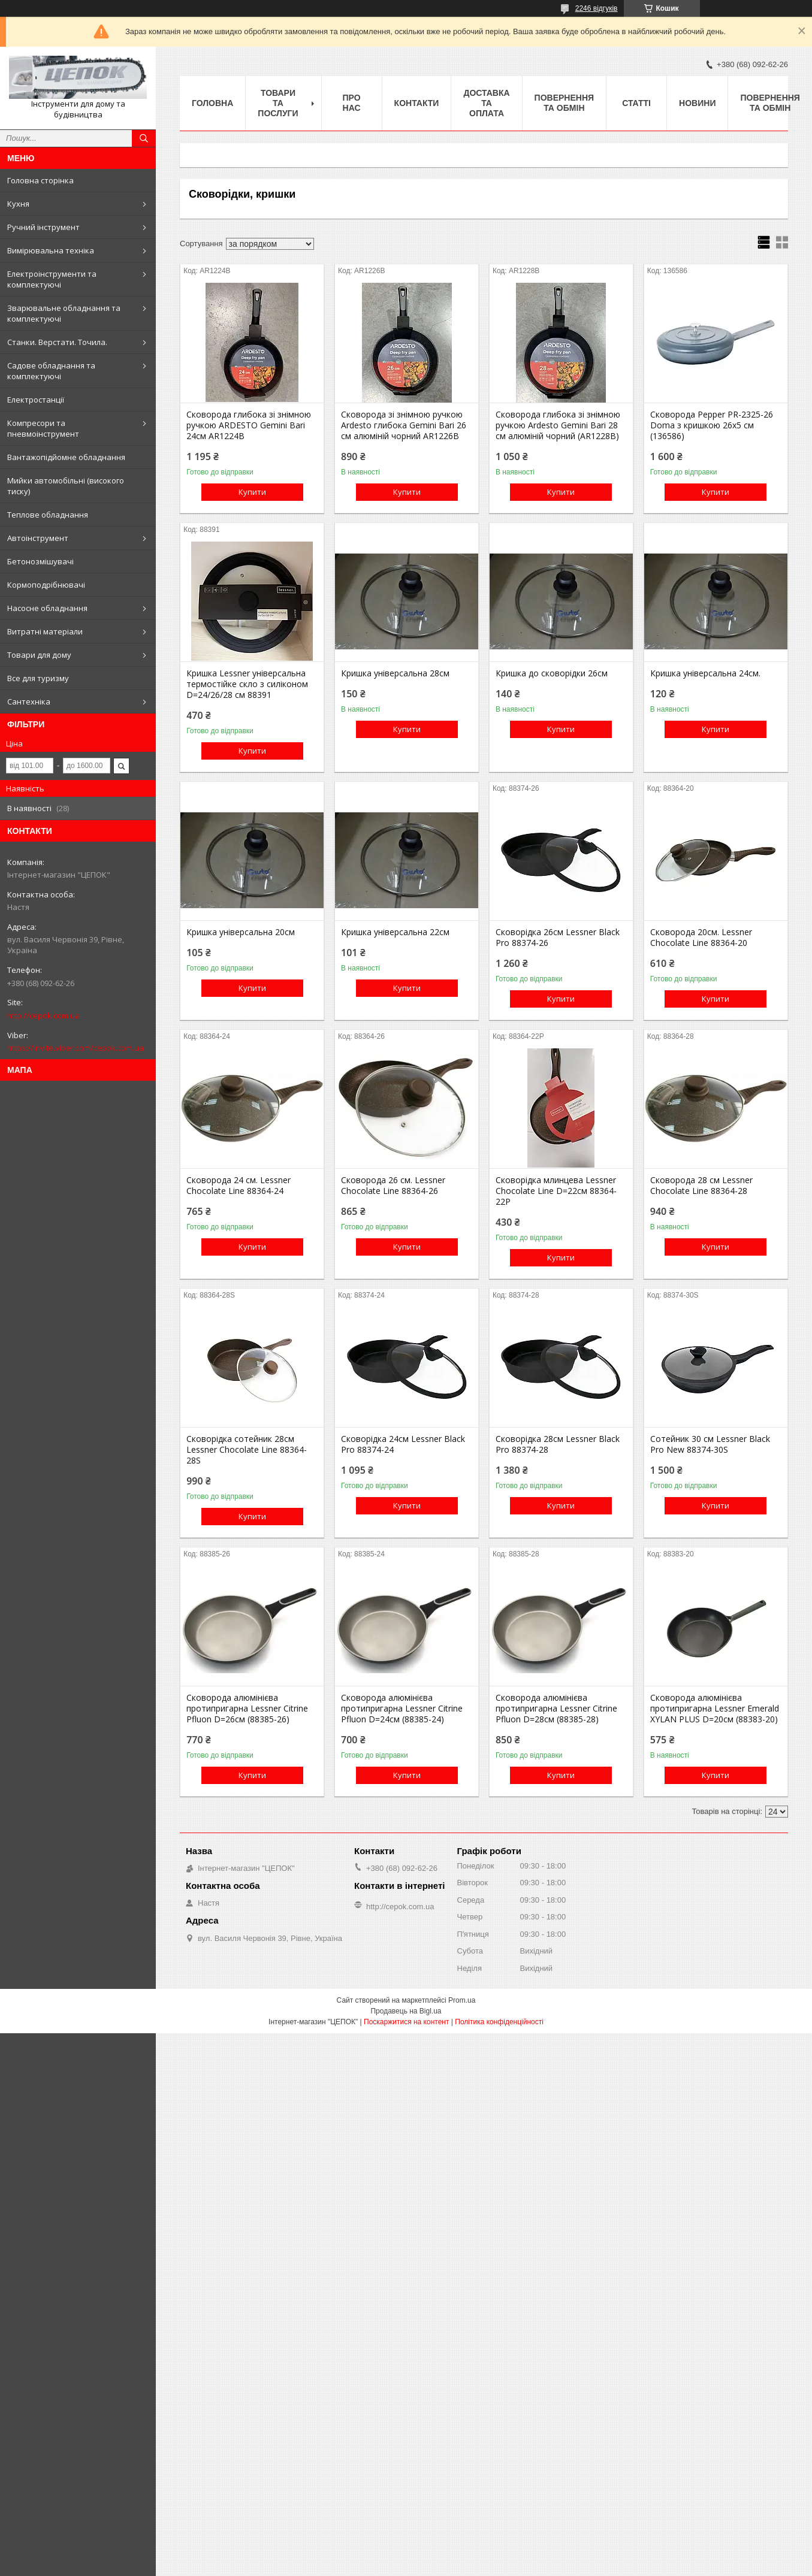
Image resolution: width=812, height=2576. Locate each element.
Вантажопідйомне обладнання (66, 457)
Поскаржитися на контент (406, 2022)
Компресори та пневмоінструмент (43, 428)
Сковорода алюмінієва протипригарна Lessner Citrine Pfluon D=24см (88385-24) (402, 1708)
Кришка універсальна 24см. (705, 673)
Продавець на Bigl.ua (405, 2011)
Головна (212, 103)
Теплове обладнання (47, 514)
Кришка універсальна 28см (395, 673)
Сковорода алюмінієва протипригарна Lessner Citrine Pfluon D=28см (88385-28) (556, 1708)
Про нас (352, 103)
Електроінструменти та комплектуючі (51, 279)
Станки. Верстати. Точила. (57, 342)
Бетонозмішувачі (40, 561)
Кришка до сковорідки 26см (552, 673)
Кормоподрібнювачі (46, 584)
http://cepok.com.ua (43, 1015)
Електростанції (35, 399)
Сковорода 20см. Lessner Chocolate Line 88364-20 (701, 937)
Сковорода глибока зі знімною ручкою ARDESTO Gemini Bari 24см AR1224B (248, 425)
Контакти (416, 103)
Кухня (18, 203)
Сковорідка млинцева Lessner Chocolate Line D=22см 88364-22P (556, 1191)
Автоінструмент (37, 538)
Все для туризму (38, 678)
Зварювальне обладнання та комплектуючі (63, 313)
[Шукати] (144, 138)
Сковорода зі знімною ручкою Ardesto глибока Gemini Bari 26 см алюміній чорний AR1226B (403, 425)
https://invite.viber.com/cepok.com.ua (75, 1047)
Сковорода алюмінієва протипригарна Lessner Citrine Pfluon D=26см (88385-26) (247, 1708)
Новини (697, 103)
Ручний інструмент (43, 227)
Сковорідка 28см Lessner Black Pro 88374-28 (558, 1444)
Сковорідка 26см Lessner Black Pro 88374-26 (558, 937)
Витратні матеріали (45, 631)
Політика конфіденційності (499, 2022)
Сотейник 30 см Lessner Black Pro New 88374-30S (710, 1444)
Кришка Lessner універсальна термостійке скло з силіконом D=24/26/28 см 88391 (247, 684)
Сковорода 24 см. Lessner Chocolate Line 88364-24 (238, 1185)
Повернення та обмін (564, 103)
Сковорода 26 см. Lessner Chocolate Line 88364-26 (393, 1185)
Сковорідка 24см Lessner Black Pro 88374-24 (403, 1444)
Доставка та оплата (486, 103)
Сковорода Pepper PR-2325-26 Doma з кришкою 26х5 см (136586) (711, 425)
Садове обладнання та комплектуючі (51, 371)
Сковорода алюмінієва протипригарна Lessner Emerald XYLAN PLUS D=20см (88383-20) (714, 1708)
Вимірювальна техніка (50, 250)
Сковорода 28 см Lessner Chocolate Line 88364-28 (701, 1185)
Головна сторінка (40, 180)
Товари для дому (39, 654)
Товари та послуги (278, 103)
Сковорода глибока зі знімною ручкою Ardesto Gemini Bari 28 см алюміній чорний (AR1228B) (558, 425)
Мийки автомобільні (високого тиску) (65, 486)
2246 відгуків (596, 8)
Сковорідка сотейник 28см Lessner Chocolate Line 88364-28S (246, 1450)
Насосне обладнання (47, 608)
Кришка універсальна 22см (395, 932)
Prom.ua (461, 2000)
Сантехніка (28, 701)
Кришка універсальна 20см (240, 932)
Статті (636, 103)
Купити (252, 491)
